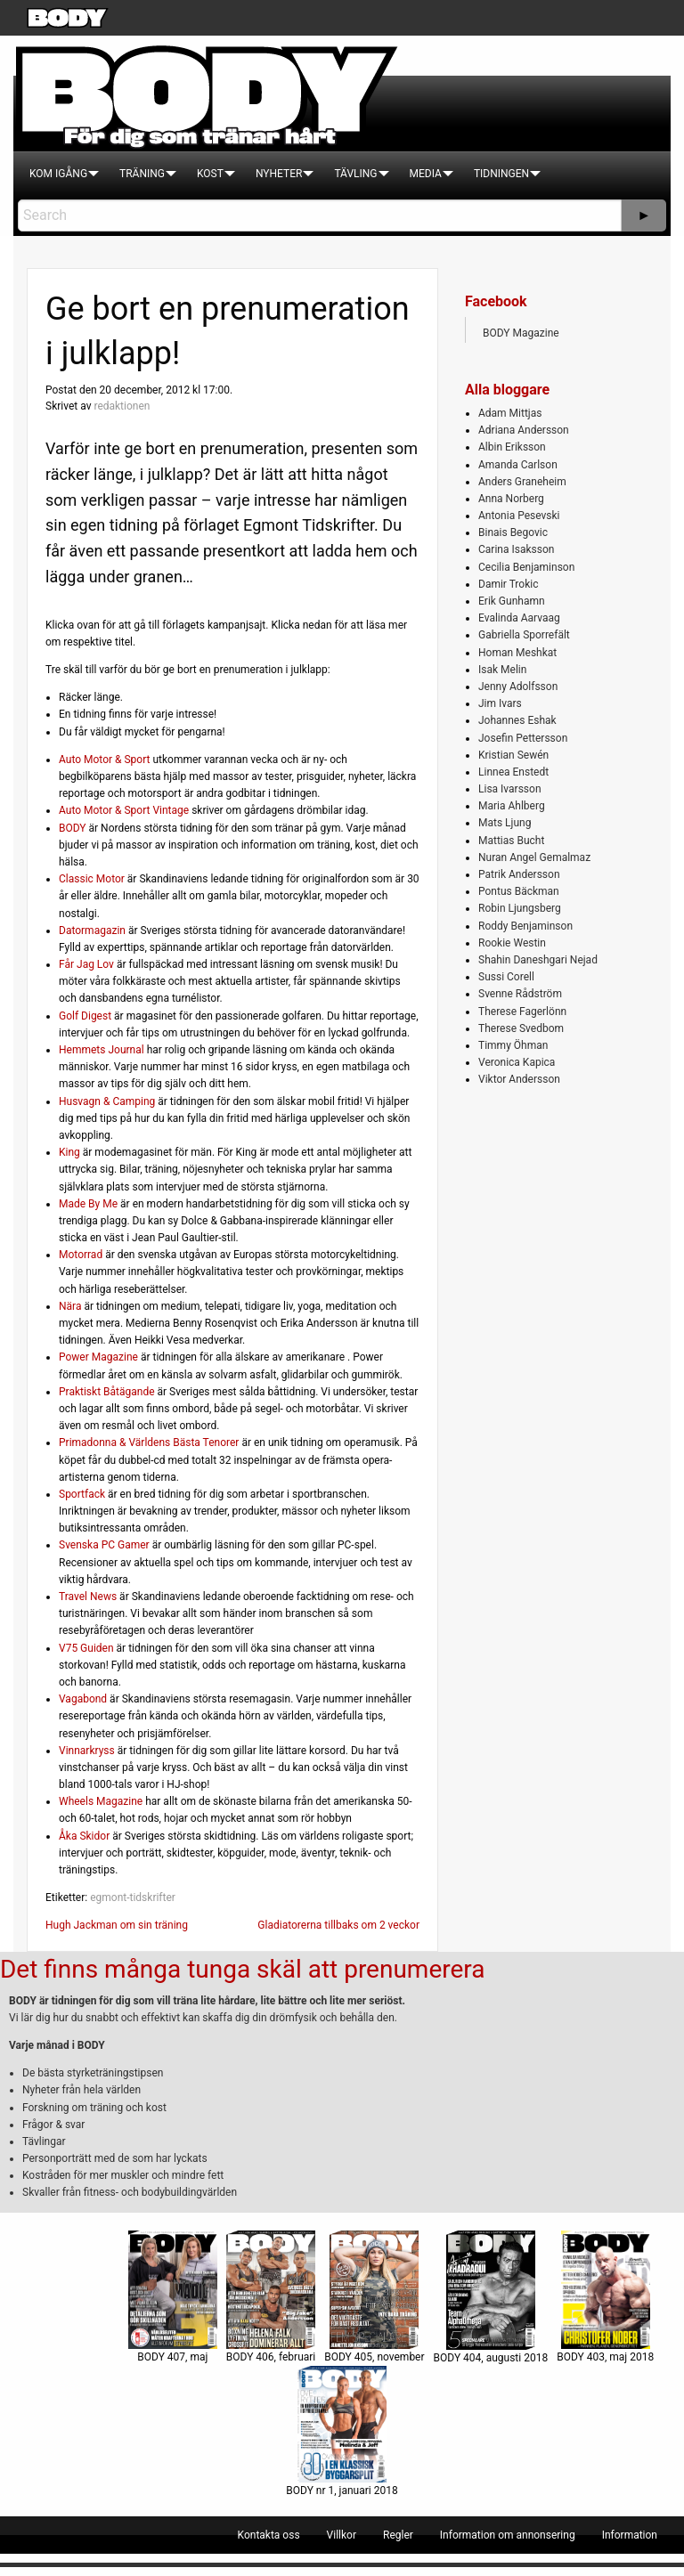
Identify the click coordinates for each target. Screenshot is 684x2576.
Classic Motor (92, 879)
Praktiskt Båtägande (107, 1392)
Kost (210, 173)
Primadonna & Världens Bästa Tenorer (149, 1442)
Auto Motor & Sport (104, 759)
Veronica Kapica (516, 1062)
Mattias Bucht (511, 840)
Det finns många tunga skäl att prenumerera (242, 1969)
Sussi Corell (506, 977)
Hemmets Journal (101, 1050)
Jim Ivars (500, 703)
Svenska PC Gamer (104, 1545)
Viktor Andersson (519, 1079)
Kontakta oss (269, 2535)
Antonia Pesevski (519, 515)
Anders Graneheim (522, 481)
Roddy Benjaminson (525, 926)
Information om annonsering (507, 2535)
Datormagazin (92, 930)
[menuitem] (58, 173)
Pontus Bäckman (518, 891)
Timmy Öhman (513, 1045)
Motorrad (80, 1254)
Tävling (355, 173)
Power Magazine (98, 1357)
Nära (70, 1306)
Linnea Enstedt (513, 772)
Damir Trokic (508, 584)
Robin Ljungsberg (519, 908)
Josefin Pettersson (522, 738)
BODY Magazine (521, 333)
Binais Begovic (513, 532)
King (69, 1152)
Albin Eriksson (512, 447)
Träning (142, 173)
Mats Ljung (504, 823)
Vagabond (83, 1699)
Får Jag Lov (86, 964)
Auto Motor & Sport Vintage (124, 810)
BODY (72, 828)
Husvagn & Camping (107, 1101)
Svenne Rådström (520, 993)
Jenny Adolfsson (518, 686)
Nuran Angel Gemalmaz (534, 857)
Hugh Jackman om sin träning (116, 1925)
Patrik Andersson (519, 874)
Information (629, 2535)
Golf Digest (85, 1016)
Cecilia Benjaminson (526, 567)
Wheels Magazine (100, 1801)
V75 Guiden (86, 1648)
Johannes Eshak (517, 720)
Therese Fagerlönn (522, 1011)
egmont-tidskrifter (132, 1897)
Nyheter (279, 173)
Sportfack (82, 1494)
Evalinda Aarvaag (519, 618)
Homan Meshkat (517, 652)
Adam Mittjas (510, 413)
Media (426, 173)
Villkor (341, 2535)
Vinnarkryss (87, 1750)
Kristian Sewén (513, 755)
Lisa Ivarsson (510, 789)
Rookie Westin (512, 943)
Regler (398, 2535)
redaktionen (122, 406)
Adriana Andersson (523, 430)
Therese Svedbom (521, 1028)
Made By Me (88, 1204)
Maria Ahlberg (511, 806)
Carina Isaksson (516, 549)
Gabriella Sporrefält (524, 635)
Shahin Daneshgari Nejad (538, 960)
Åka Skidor (84, 1836)
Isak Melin (502, 669)
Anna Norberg (511, 498)
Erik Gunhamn (511, 601)
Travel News (88, 1596)
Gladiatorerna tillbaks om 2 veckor (338, 1925)
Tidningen (501, 173)
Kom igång (58, 173)
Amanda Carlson (518, 465)
